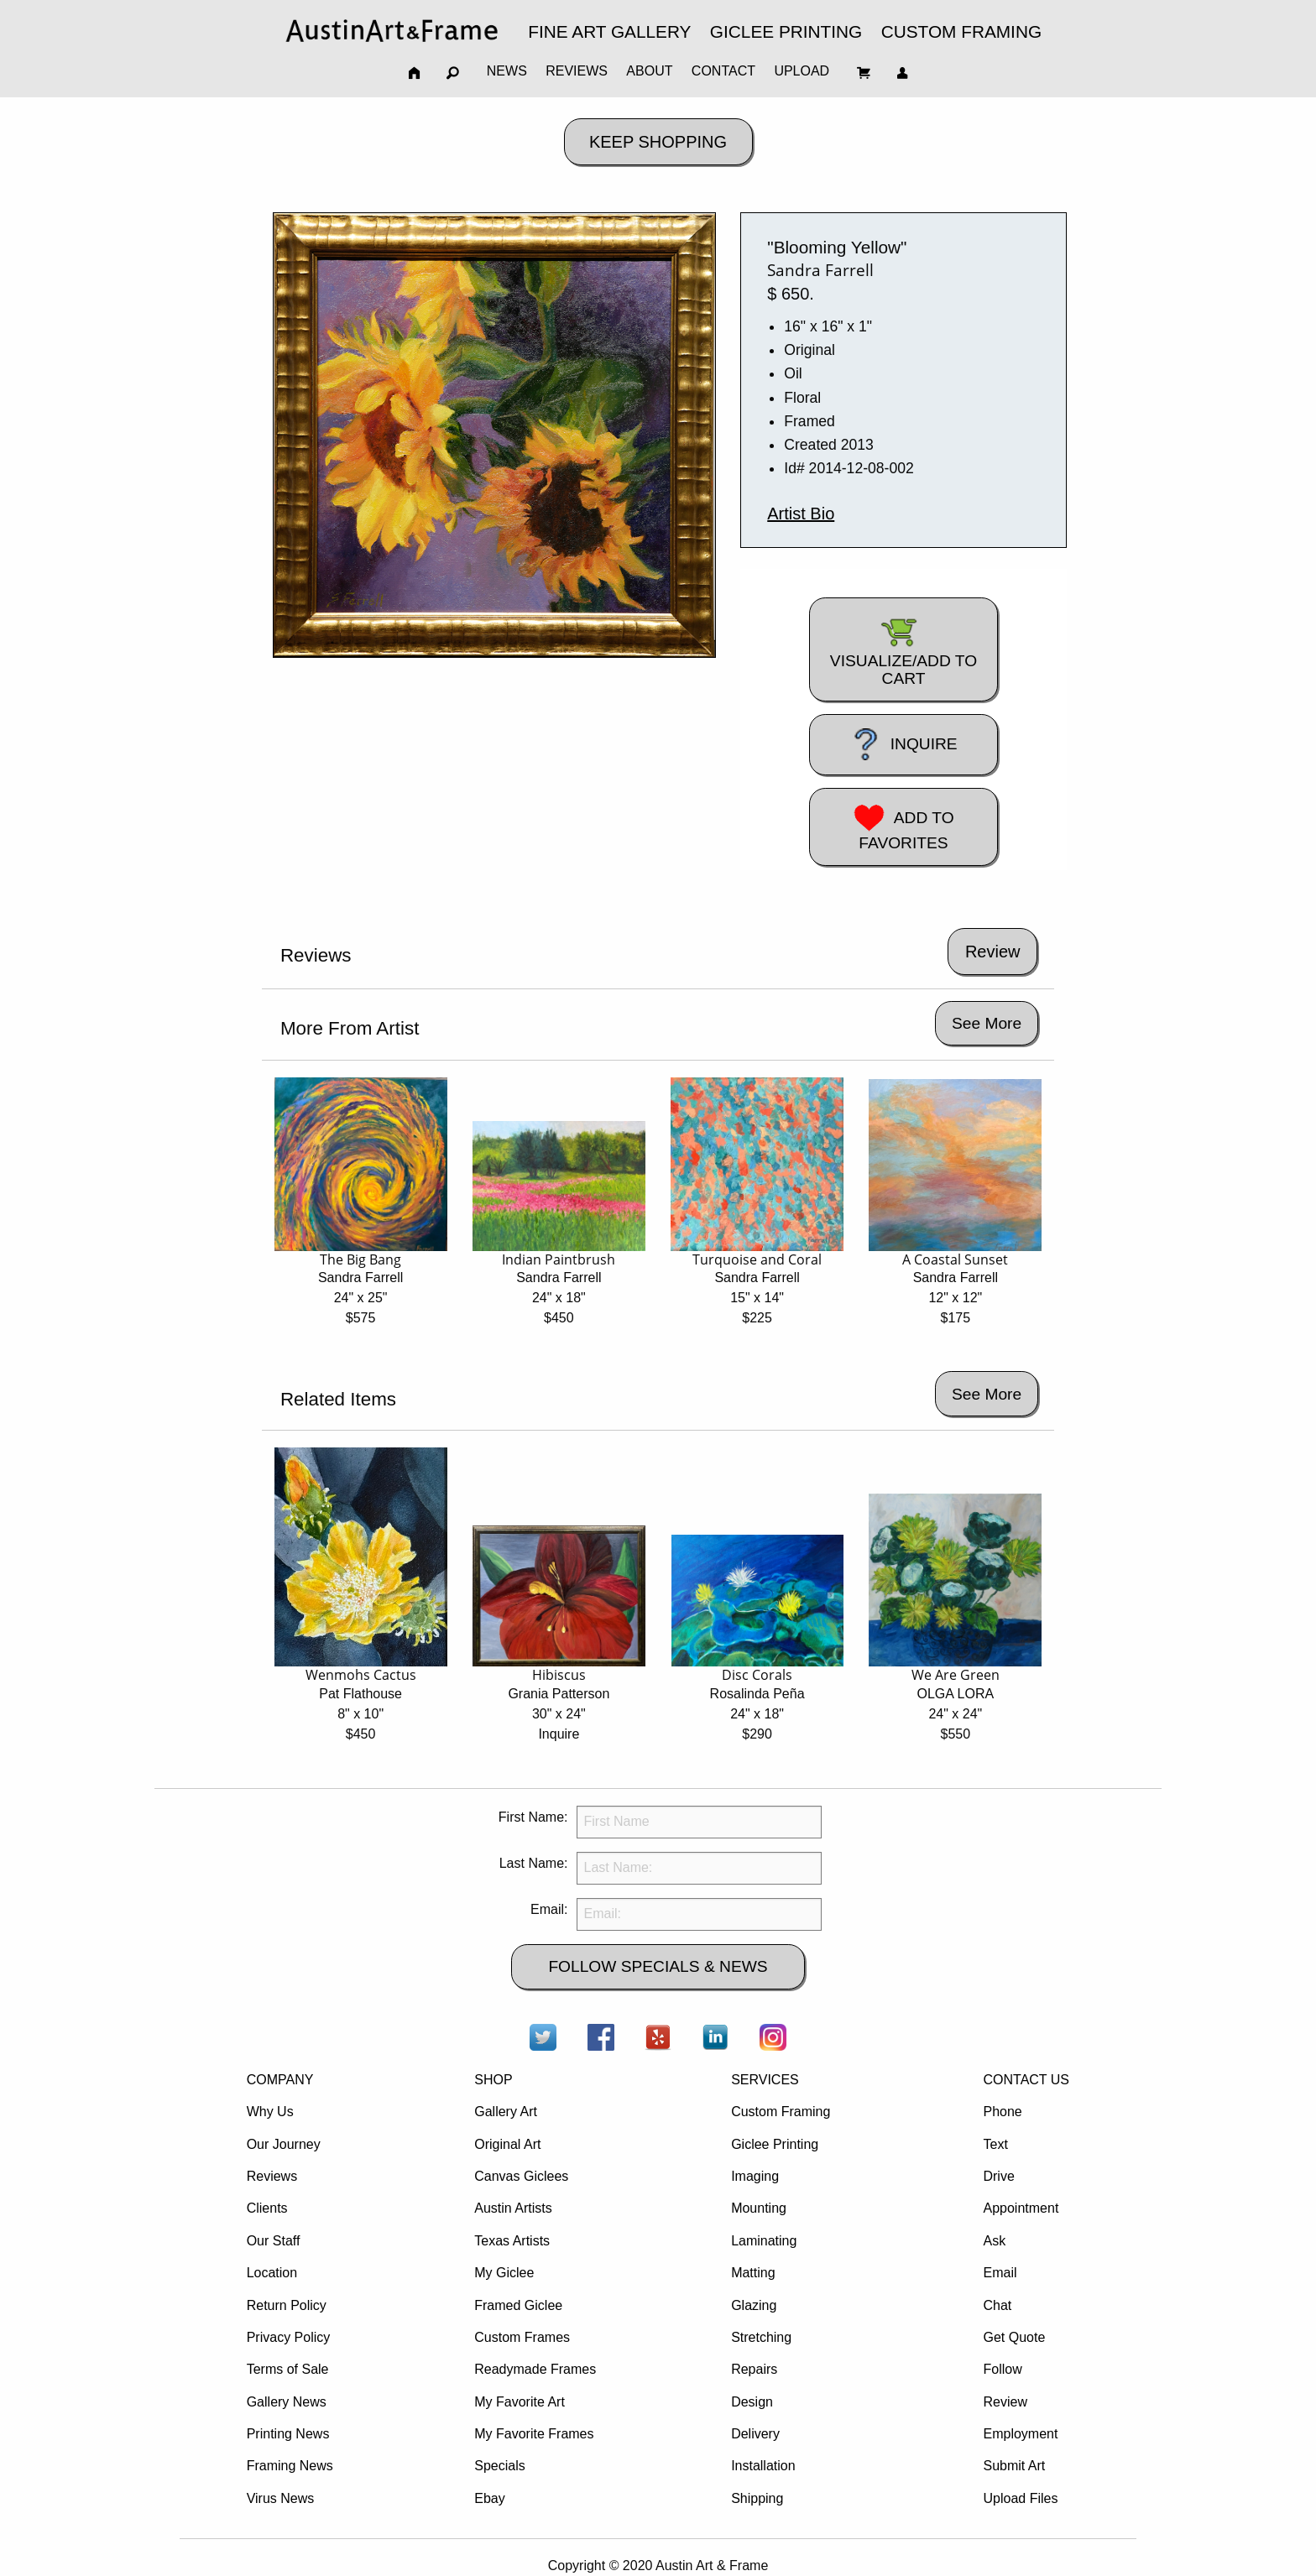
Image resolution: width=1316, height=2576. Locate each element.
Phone (1002, 2111)
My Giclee (504, 2273)
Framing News (290, 2466)
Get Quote (1014, 2337)
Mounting (758, 2208)
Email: (548, 1909)
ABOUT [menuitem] (649, 71)
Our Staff (273, 2241)
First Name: (533, 1817)
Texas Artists (512, 2241)
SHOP (493, 2080)
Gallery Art (505, 2111)
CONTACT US (1026, 2080)
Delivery (755, 2434)
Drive (998, 2176)
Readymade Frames (535, 2369)
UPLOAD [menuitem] (801, 71)
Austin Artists (512, 2208)
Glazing (753, 2305)
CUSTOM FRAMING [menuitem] (961, 31)
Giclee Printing (774, 2144)
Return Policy (286, 2305)
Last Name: (533, 1863)
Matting (753, 2273)
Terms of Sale (288, 2369)
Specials (499, 2466)
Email (999, 2273)
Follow (1002, 2369)
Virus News (281, 2498)
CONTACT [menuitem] (723, 71)
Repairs (754, 2369)
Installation (763, 2466)
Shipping (757, 2498)
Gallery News (286, 2402)
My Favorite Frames (533, 2434)
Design (752, 2402)
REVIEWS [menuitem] (577, 71)
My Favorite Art (519, 2402)
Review (1004, 2402)
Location (272, 2273)
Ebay (489, 2498)
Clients (267, 2208)
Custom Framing (780, 2111)
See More (986, 1023)
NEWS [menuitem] (507, 71)
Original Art (507, 2144)
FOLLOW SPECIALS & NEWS (657, 1966)
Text (995, 2144)
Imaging (755, 2176)
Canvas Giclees (521, 2176)
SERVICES (765, 2080)
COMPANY (280, 2080)
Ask (994, 2241)
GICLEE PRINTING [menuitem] (786, 31)
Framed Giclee (518, 2305)
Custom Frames (522, 2337)
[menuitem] (392, 31)
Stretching (761, 2337)
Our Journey (284, 2144)
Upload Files (1020, 2498)
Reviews (272, 2176)
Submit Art (1014, 2466)
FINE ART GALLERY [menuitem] (609, 31)
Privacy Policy (289, 2337)
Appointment (1020, 2208)
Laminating (763, 2241)
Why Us (270, 2111)
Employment (1020, 2434)
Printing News (288, 2434)
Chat (997, 2305)
